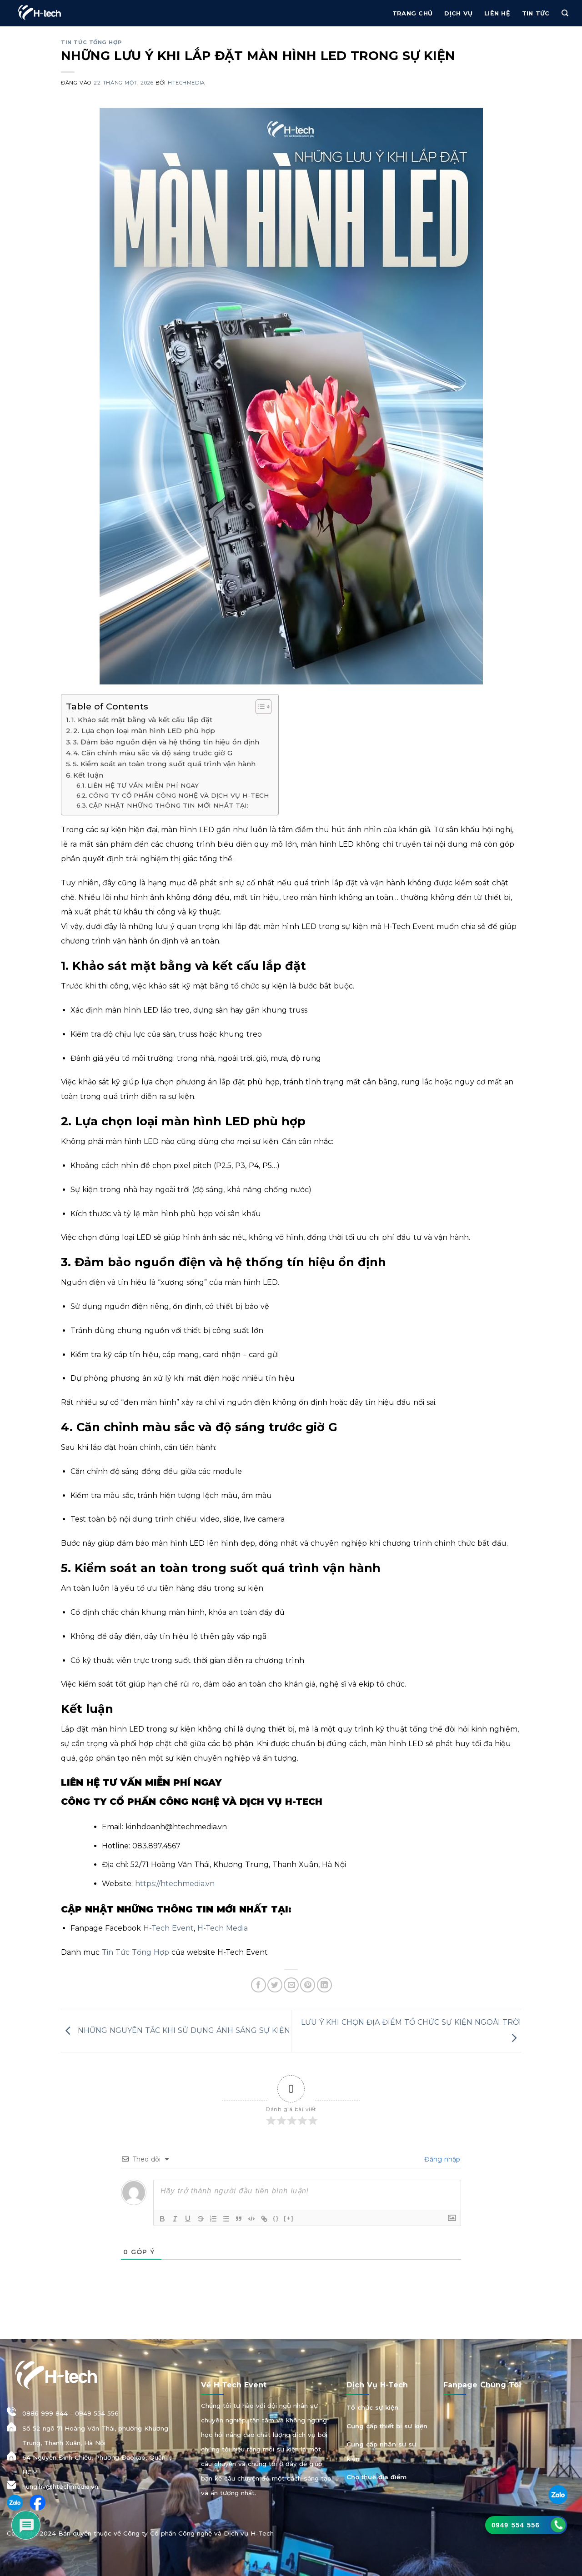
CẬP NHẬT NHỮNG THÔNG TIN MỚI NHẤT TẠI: (168, 805)
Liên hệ (497, 13)
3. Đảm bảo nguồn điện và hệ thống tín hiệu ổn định (166, 742)
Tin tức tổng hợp (91, 42)
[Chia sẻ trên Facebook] (258, 1984)
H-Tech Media (221, 1928)
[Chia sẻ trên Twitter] (274, 1984)
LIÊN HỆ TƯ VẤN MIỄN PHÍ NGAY (143, 785)
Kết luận (88, 775)
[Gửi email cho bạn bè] (291, 1984)
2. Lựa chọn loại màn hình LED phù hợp (144, 730)
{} (276, 2218)
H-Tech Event (167, 1928)
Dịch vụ (458, 13)
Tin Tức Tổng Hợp (134, 1952)
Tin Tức (536, 13)
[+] (289, 2218)
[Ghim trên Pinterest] (307, 1984)
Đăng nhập (441, 2159)
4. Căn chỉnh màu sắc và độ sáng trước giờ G (152, 753)
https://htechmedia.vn (174, 1883)
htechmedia (186, 83)
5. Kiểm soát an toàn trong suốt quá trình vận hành (164, 763)
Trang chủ (412, 13)
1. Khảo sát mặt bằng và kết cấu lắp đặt (141, 719)
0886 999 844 (45, 2413)
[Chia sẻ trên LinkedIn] (324, 1984)
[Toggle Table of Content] (259, 706)
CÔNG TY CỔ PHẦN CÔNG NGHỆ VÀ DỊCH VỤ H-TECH (179, 795)
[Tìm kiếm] (565, 13)
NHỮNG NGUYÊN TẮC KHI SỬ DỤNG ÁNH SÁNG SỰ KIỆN (175, 2030)
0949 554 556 (97, 2413)
